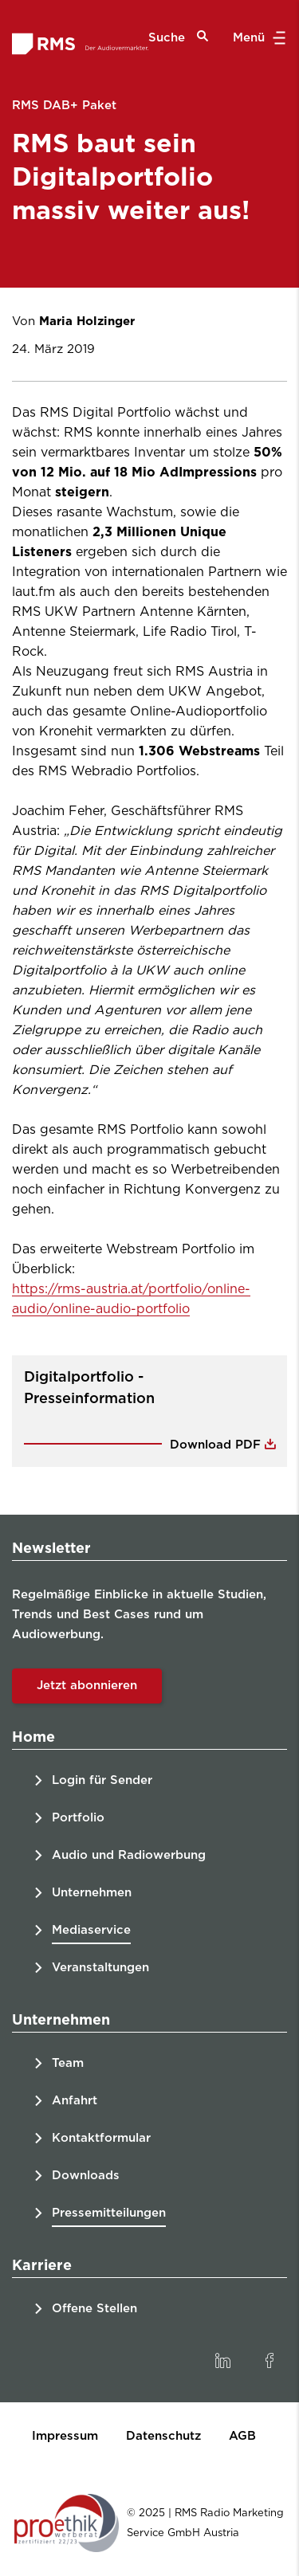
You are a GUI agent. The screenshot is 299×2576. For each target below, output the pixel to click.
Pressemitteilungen (109, 2213)
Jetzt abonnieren (87, 1686)
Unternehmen (92, 1893)
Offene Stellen (94, 2309)
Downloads (86, 2176)
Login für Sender (102, 1780)
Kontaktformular (101, 2138)
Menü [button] (257, 38)
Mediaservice (91, 1930)
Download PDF (217, 1445)
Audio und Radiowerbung (129, 1855)
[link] (222, 2360)
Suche (178, 37)
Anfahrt (74, 2101)
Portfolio (78, 1818)
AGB (242, 2436)
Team (68, 2063)
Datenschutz (163, 2436)
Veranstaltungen (100, 1968)
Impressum (65, 2436)
